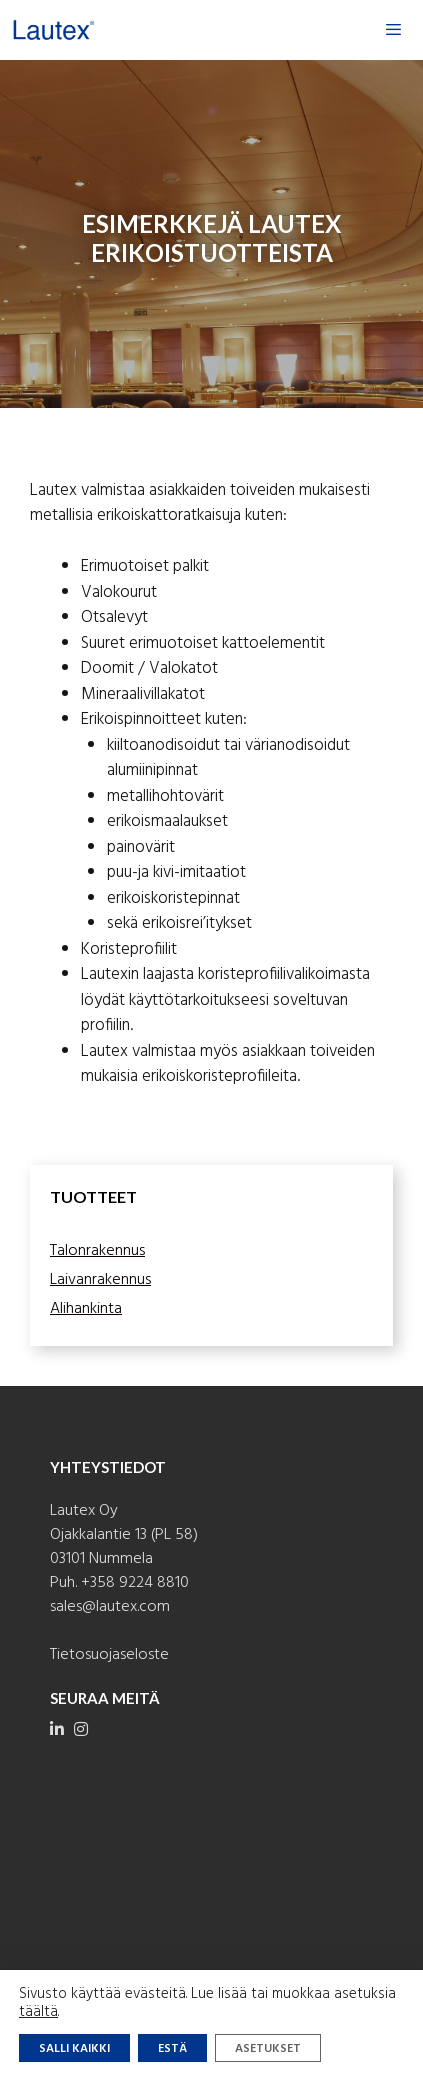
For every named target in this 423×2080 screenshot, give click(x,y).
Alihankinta (86, 1309)
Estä (172, 2049)
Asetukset (268, 2049)
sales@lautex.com (110, 1607)
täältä (38, 2012)
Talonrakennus (97, 1251)
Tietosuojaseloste (109, 1655)
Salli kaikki (74, 2049)
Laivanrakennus (100, 1280)
